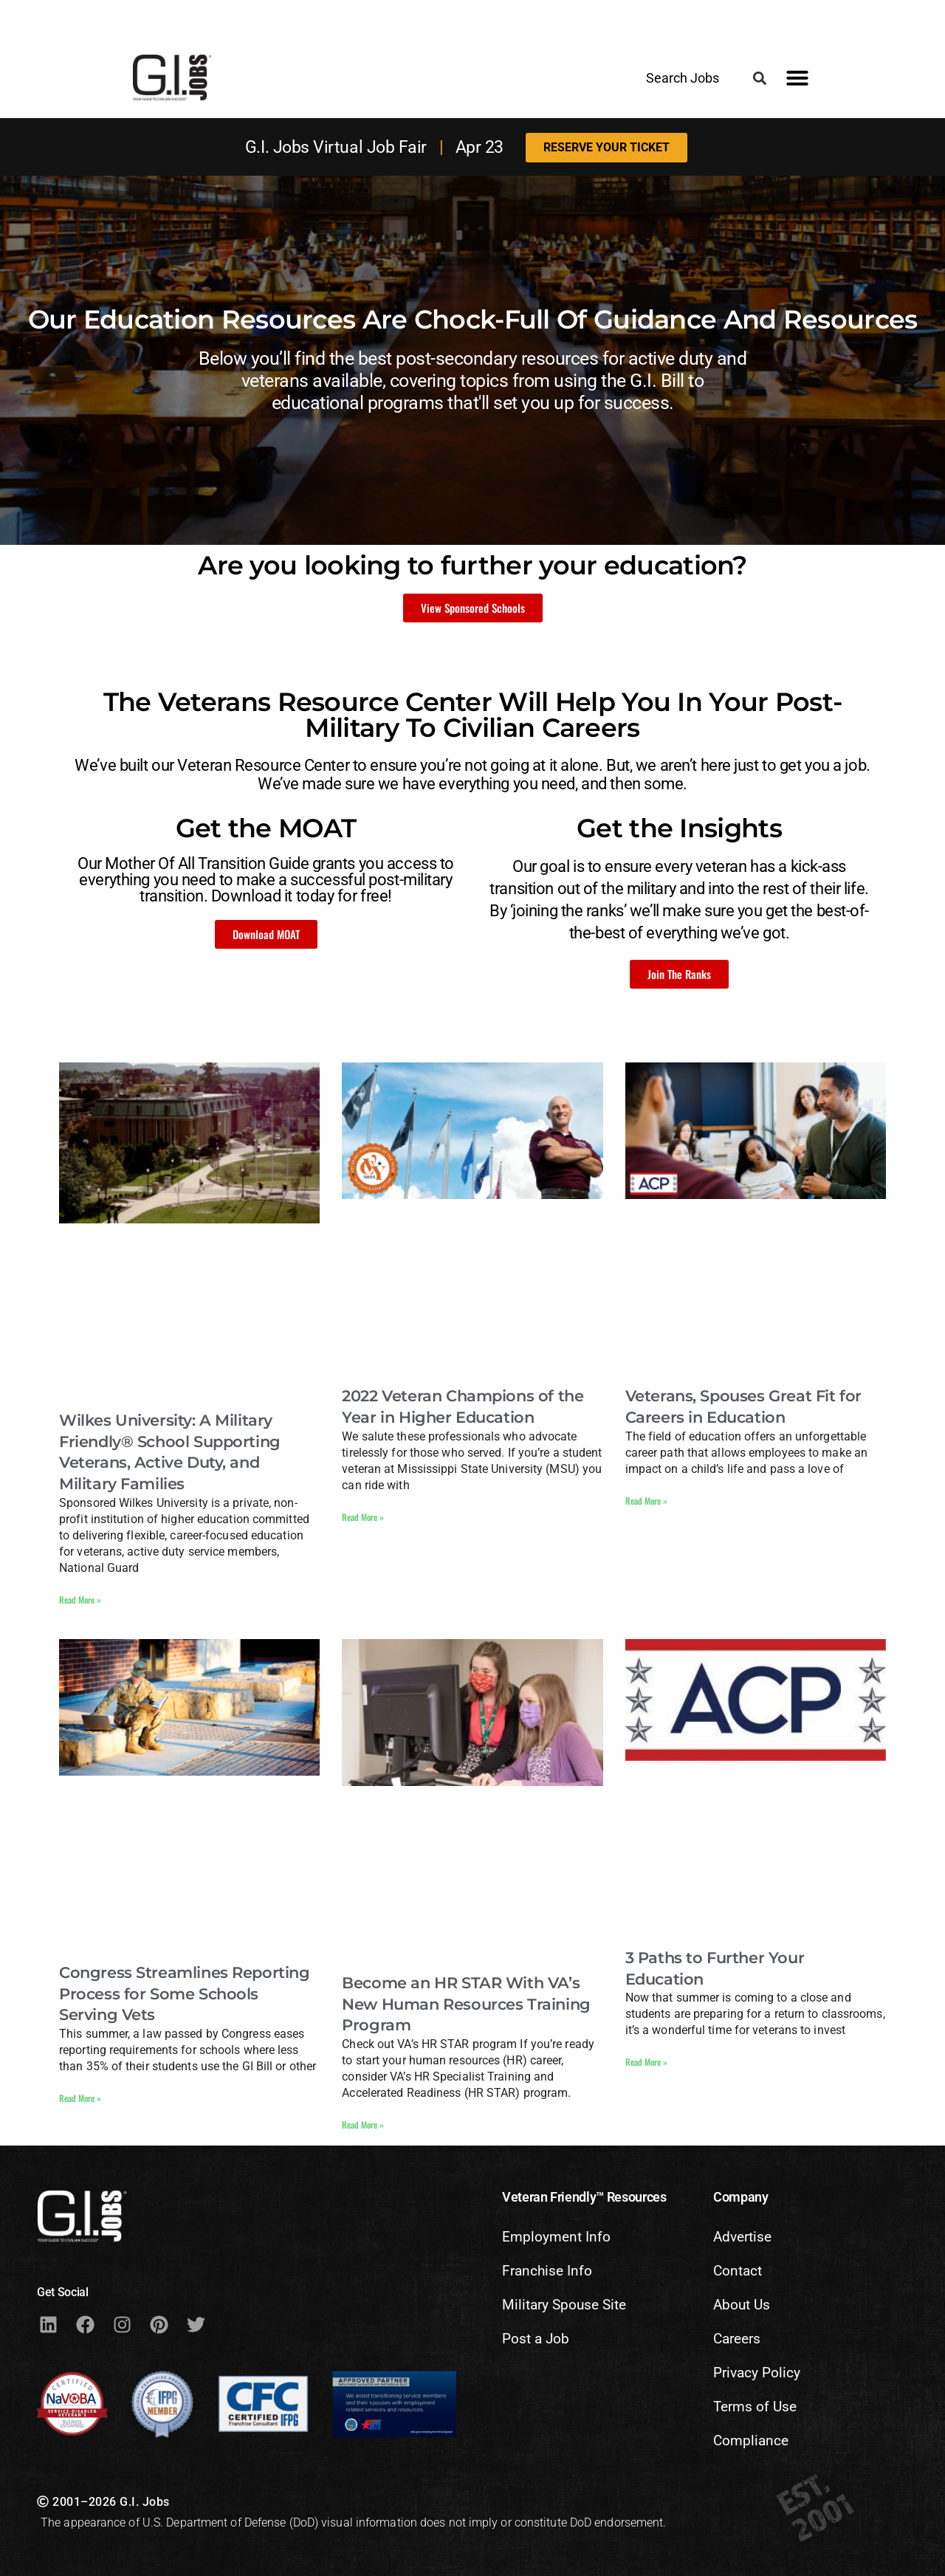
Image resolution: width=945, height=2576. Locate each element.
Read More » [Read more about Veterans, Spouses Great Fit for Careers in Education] (646, 1500)
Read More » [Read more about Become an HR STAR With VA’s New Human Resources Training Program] (363, 2124)
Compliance (750, 2440)
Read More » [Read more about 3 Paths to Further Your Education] (646, 2061)
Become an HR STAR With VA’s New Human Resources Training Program (466, 2004)
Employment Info (556, 2236)
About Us (741, 2304)
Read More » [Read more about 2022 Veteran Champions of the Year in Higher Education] (363, 1517)
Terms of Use (755, 2406)
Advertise (742, 2236)
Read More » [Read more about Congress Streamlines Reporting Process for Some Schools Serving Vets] (80, 2098)
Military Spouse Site (564, 2304)
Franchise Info (547, 2270)
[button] (760, 78)
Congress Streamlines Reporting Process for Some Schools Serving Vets (184, 1993)
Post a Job (535, 2338)
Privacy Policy (756, 2372)
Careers (736, 2338)
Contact (737, 2270)
